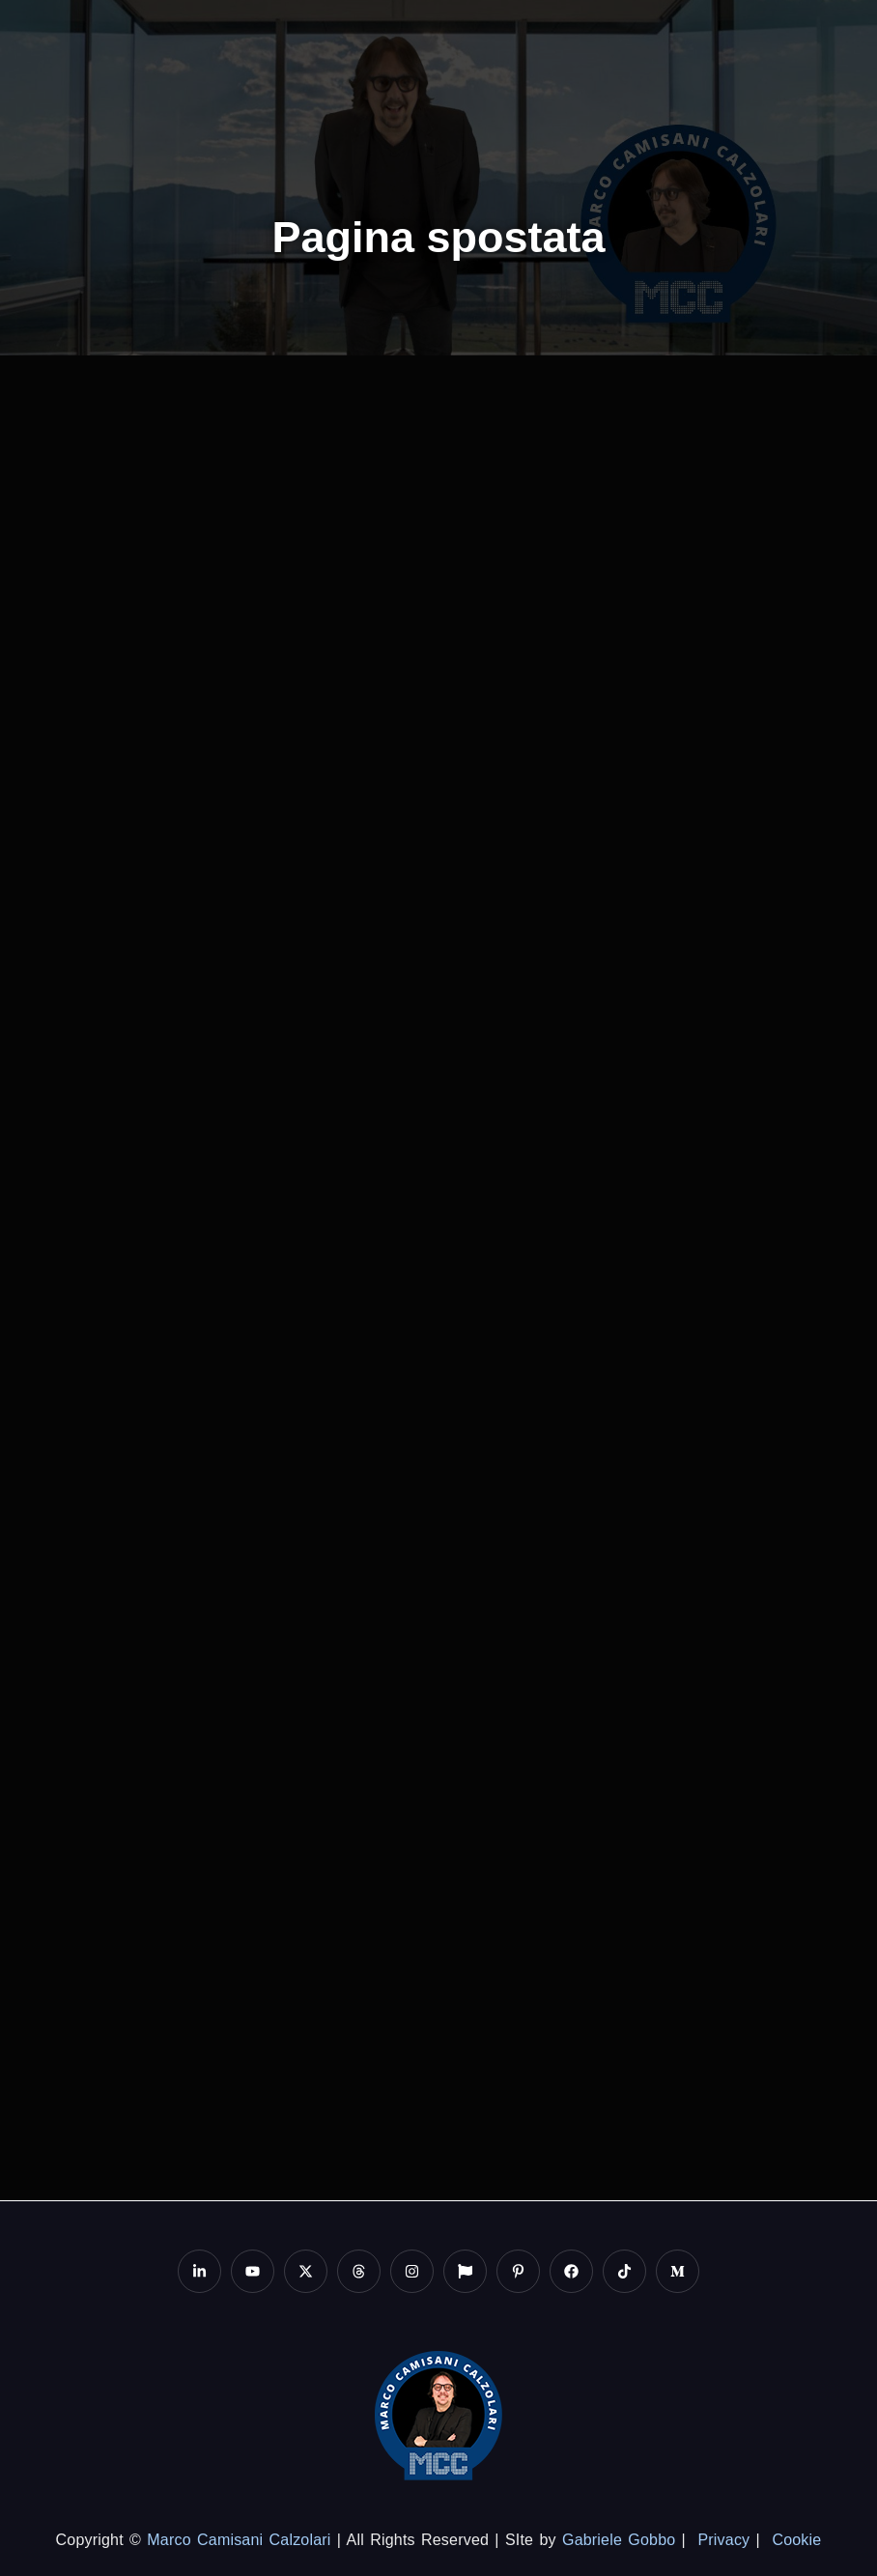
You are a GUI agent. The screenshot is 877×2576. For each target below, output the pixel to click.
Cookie (796, 2540)
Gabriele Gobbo (618, 2540)
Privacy (723, 2540)
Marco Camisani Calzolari (238, 2540)
